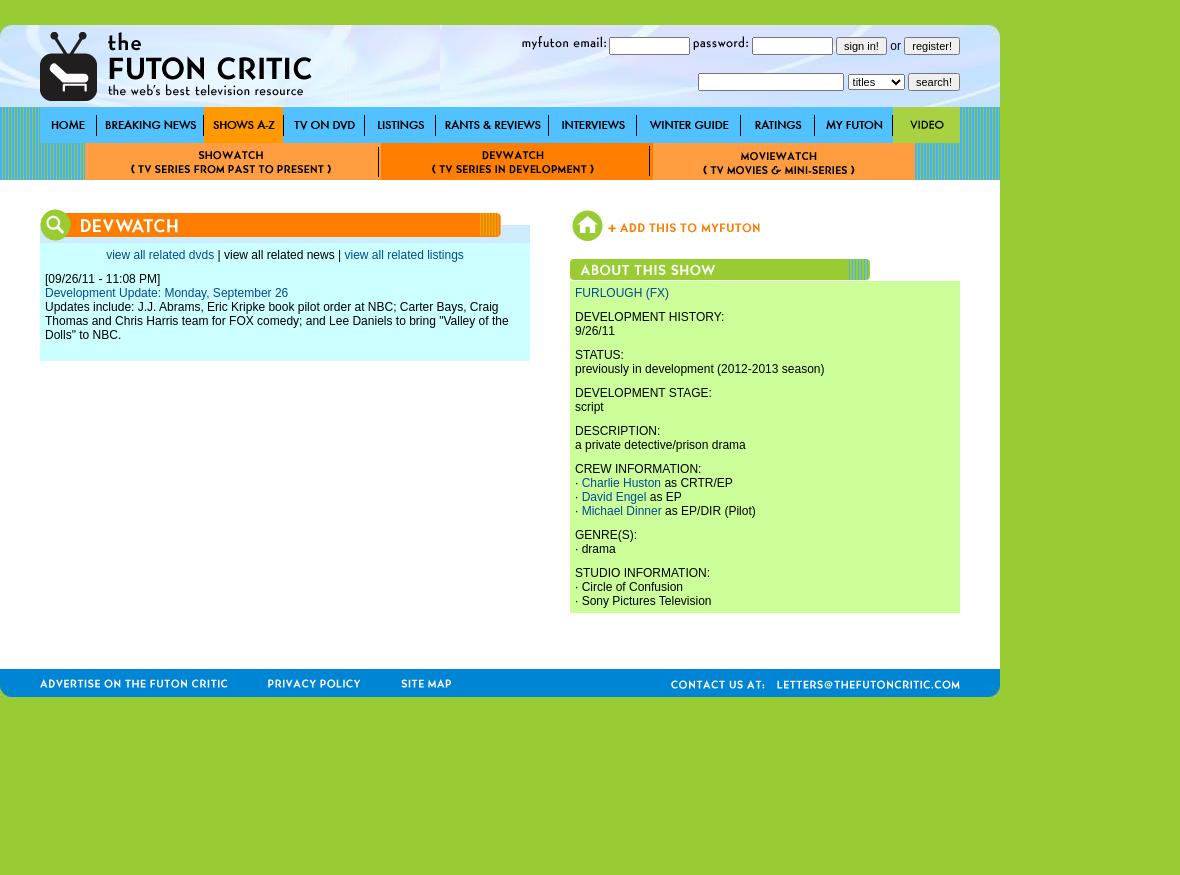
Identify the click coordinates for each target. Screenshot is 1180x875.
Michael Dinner (622, 511)
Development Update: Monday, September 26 (166, 293)
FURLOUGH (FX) (622, 293)
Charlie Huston (621, 483)
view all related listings (403, 255)
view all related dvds (160, 255)
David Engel (614, 497)
